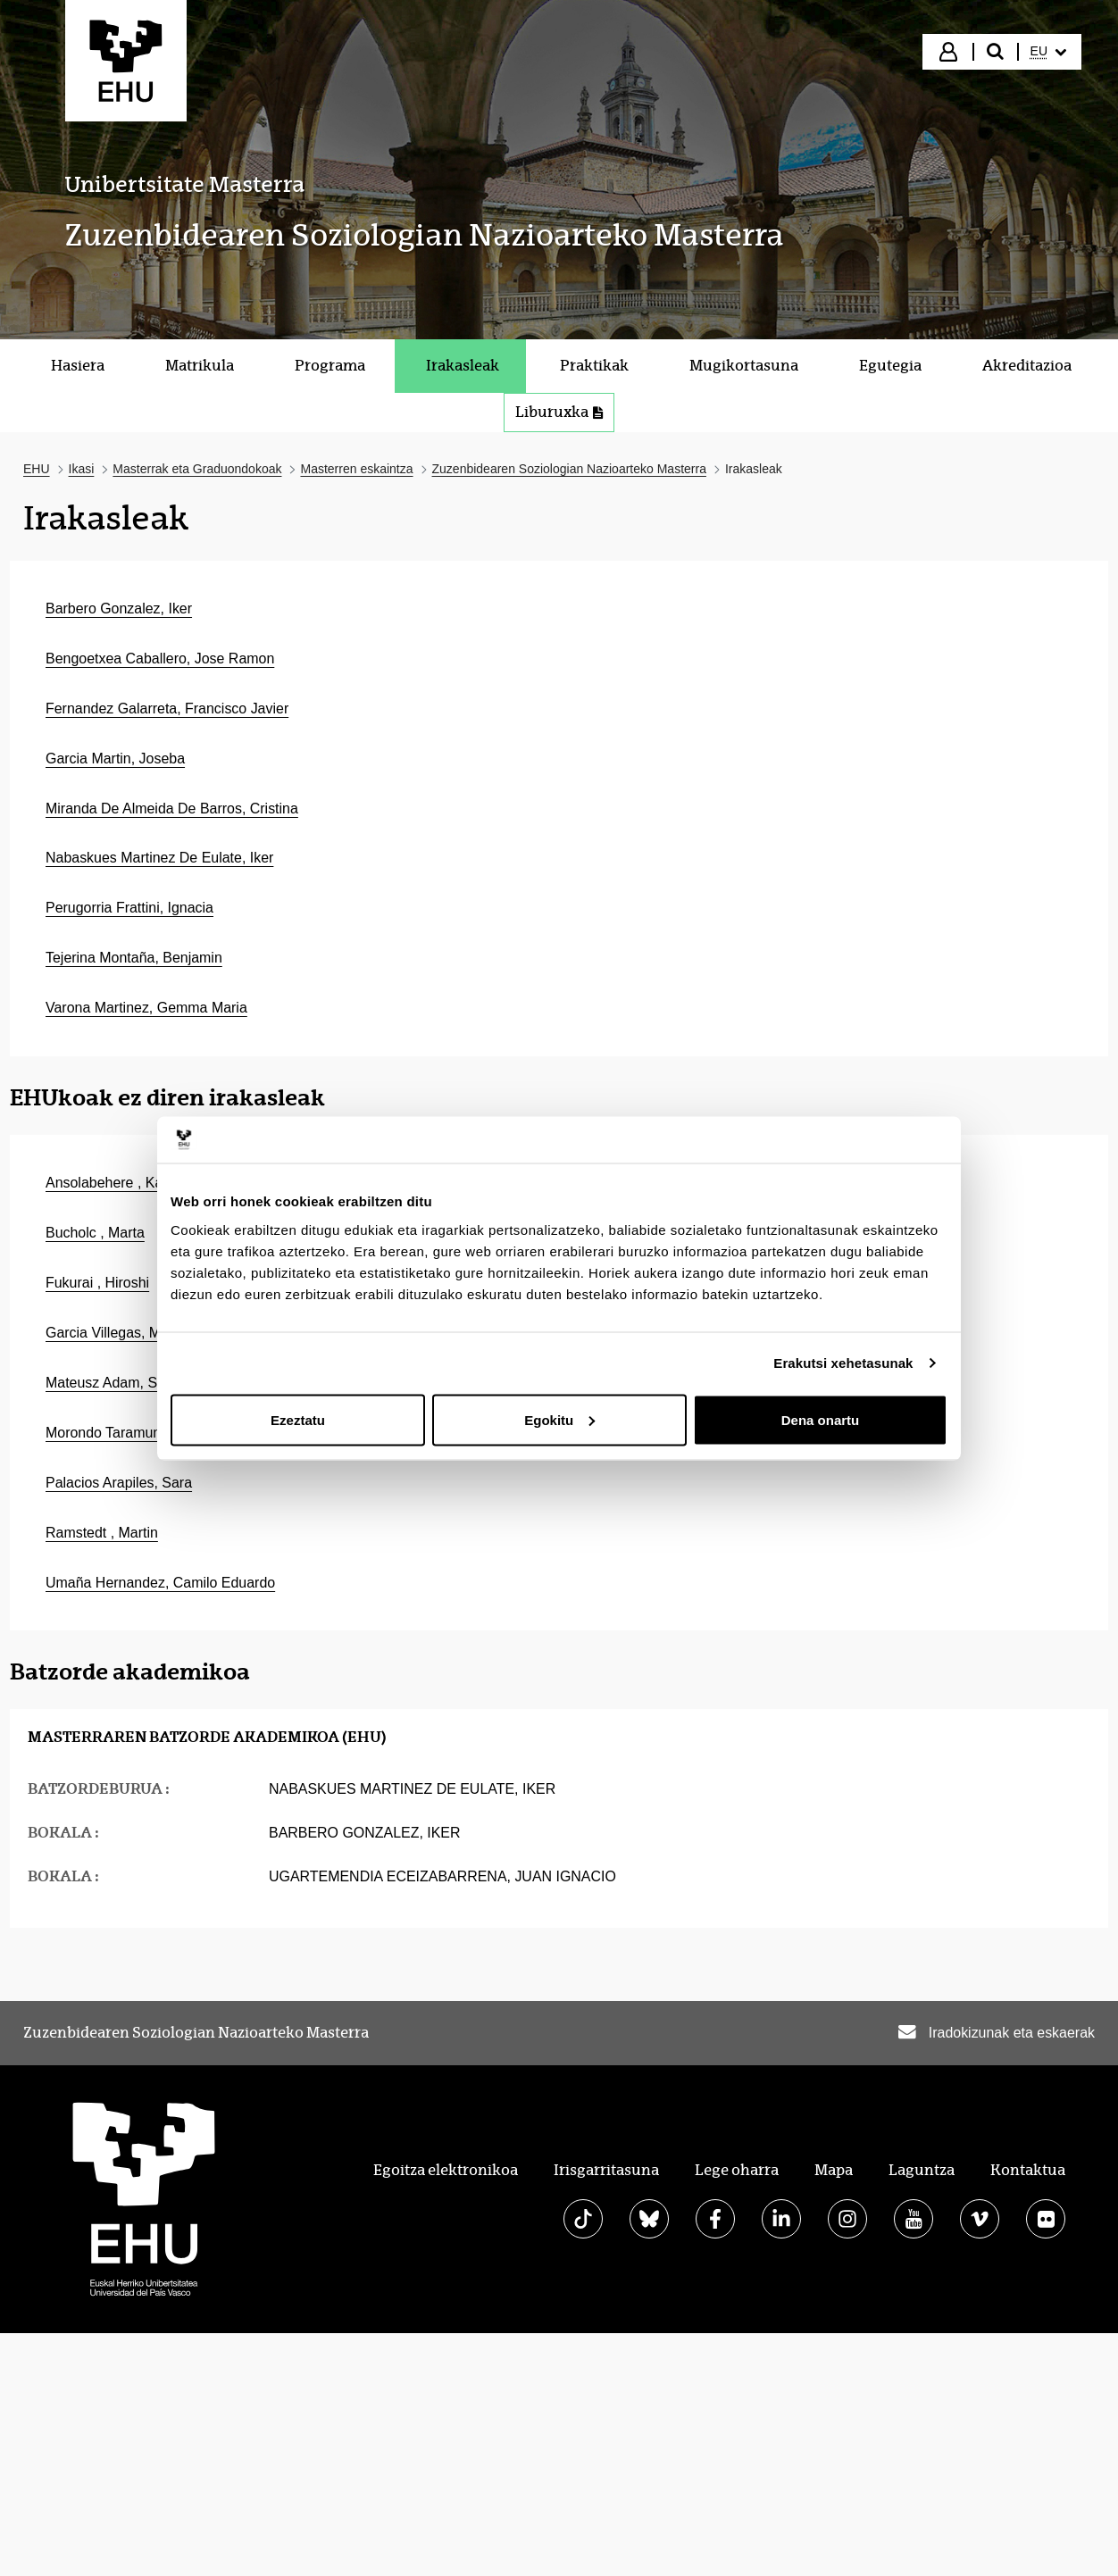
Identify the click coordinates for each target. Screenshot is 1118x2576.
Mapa (833, 2170)
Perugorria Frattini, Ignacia (129, 907)
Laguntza (922, 2170)
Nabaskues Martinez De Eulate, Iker (159, 857)
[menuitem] (1048, 52)
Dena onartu (820, 1419)
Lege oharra (737, 2170)
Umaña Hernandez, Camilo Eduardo (160, 1582)
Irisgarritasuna (606, 2170)
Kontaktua (1027, 2170)
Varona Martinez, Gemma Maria (146, 1007)
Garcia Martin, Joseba (115, 758)
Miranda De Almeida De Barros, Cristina (172, 808)
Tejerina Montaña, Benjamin (134, 957)
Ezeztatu (298, 1419)
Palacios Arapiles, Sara (119, 1482)
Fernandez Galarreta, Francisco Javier (167, 708)
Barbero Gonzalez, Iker (119, 608)
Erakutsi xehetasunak (843, 1363)
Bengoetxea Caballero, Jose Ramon (160, 658)
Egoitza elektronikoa (445, 2170)
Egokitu (559, 1419)
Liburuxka (559, 412)
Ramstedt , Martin (102, 1532)
